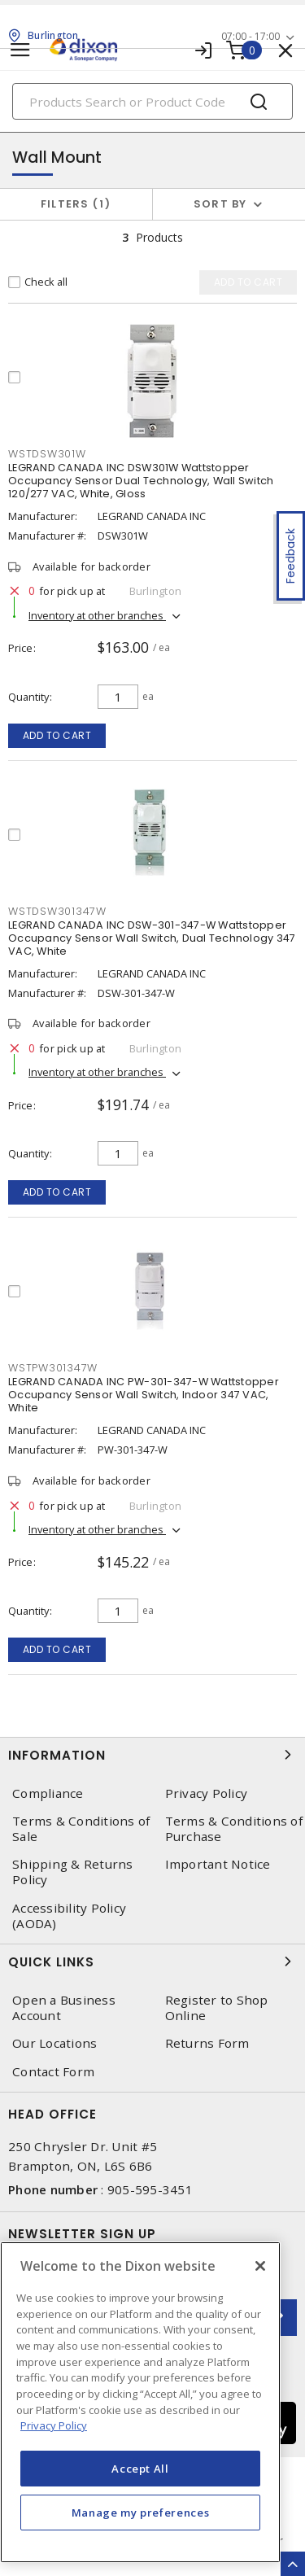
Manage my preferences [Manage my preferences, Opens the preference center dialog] (141, 2512)
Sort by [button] (220, 204)
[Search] (152, 101)
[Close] (260, 2266)
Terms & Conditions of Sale (81, 1828)
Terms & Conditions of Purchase (234, 1828)
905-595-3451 (150, 2189)
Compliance (48, 1793)
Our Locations (54, 2043)
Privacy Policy (206, 1793)
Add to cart (57, 735)
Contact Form (53, 2072)
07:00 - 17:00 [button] (250, 36)
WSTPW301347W (53, 1368)
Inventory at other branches (97, 615)
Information (152, 1755)
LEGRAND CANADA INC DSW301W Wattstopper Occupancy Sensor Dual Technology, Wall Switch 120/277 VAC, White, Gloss (140, 481)
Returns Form (207, 2043)
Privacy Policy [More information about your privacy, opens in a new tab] (53, 2425)
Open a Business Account (63, 2007)
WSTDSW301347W (57, 911)
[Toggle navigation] (20, 50)
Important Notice (218, 1864)
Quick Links (152, 1961)
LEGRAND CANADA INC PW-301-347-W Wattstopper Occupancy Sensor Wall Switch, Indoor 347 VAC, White (143, 1395)
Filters (76, 204)
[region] (140, 2402)
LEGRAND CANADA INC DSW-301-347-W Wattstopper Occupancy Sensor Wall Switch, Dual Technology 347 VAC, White (151, 938)
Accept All (140, 2468)
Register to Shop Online (216, 2007)
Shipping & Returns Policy (72, 1872)
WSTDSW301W (47, 454)
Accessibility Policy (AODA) (69, 1915)
